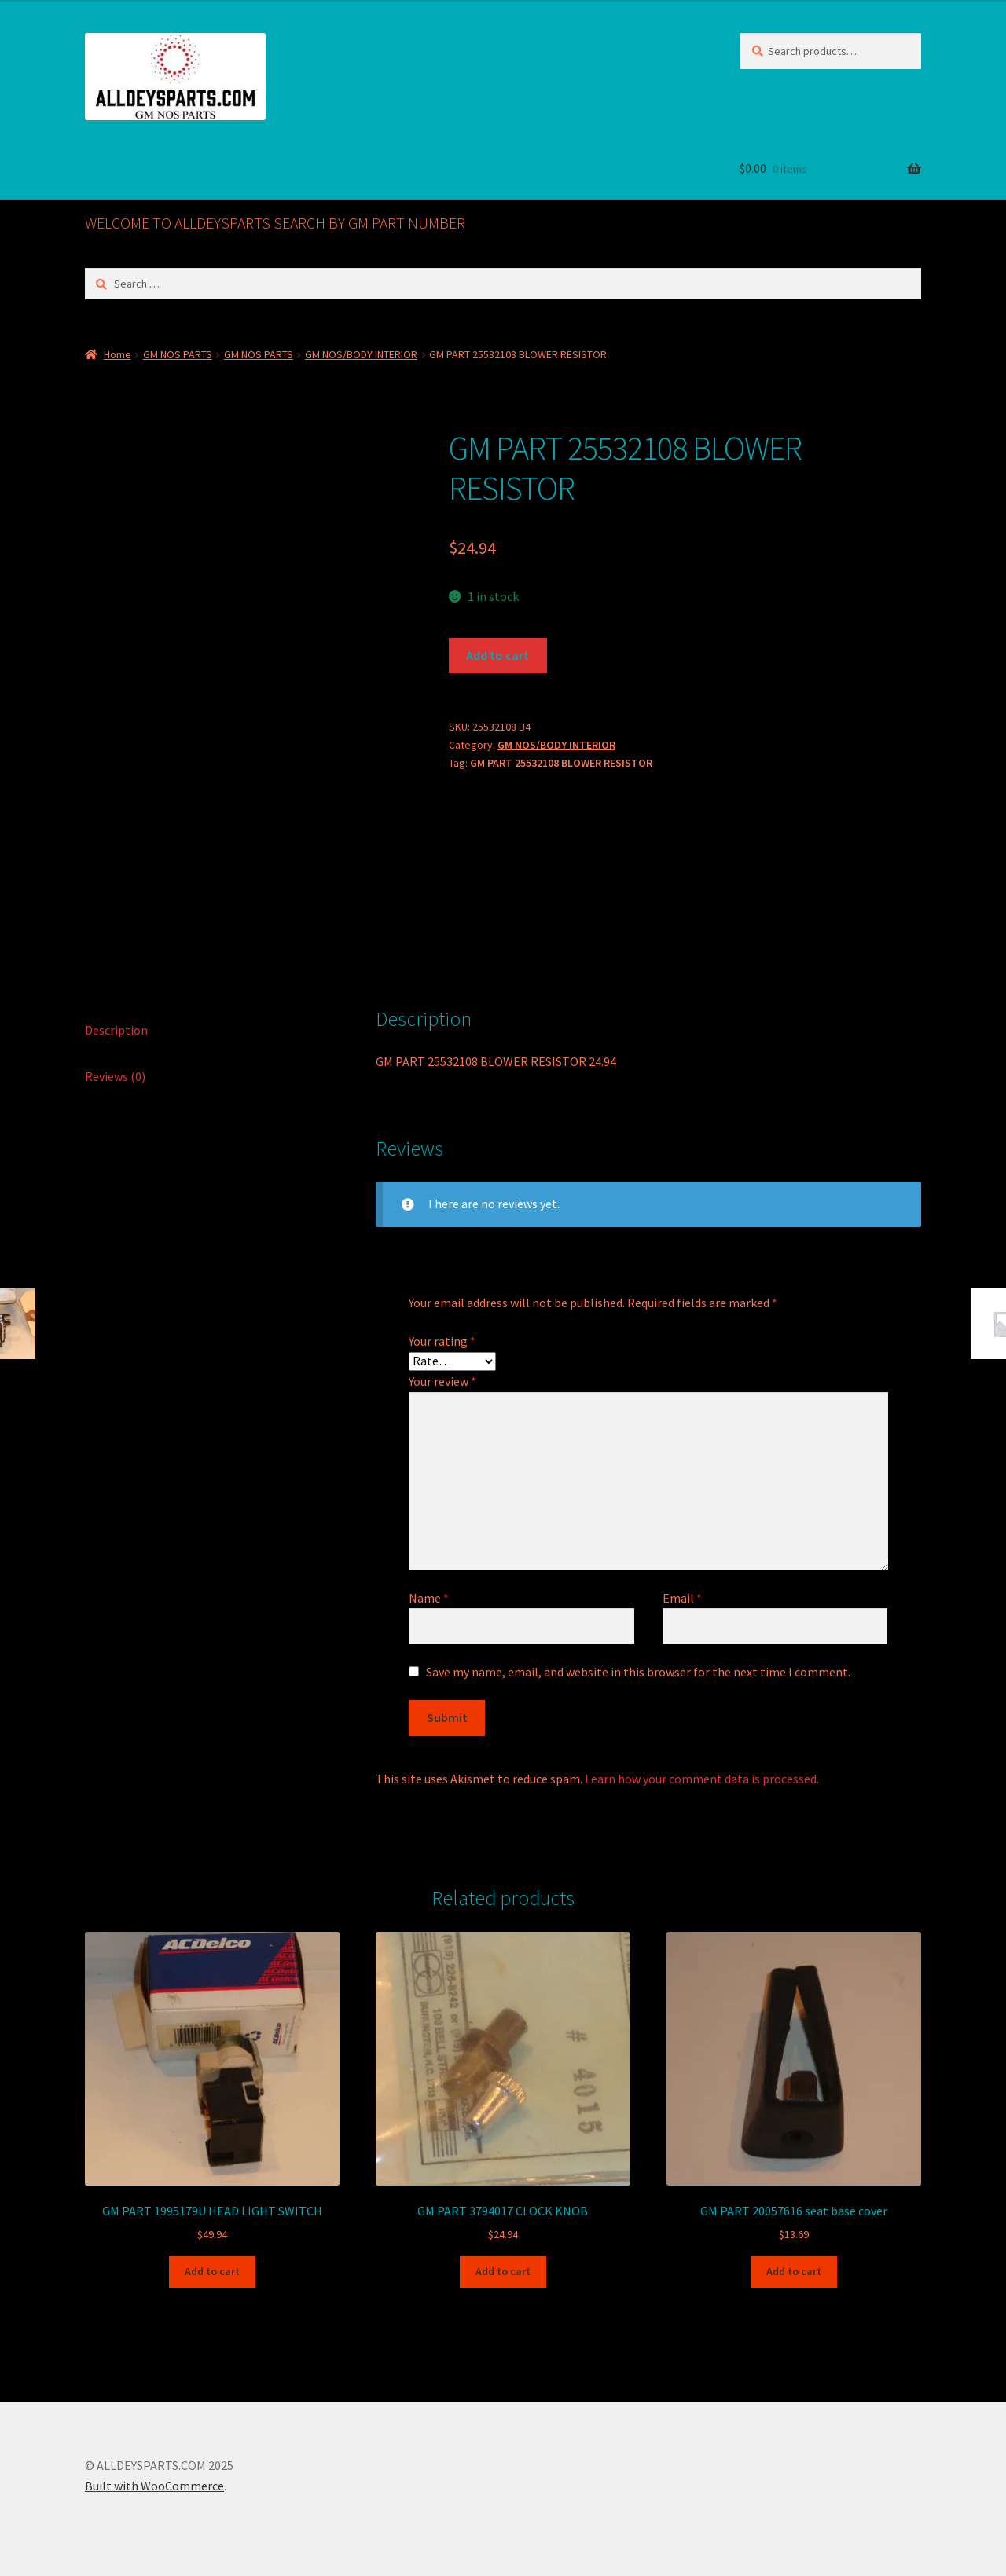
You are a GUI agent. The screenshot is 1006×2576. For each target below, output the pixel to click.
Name (429, 1598)
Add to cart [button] (212, 2271)
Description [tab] (116, 1030)
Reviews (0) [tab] (115, 1076)
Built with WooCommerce (154, 2486)
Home (117, 354)
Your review (442, 1381)
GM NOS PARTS (177, 354)
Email (682, 1598)
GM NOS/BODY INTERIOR (361, 354)
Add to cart (497, 655)
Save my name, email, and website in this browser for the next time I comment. (638, 1672)
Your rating (442, 1341)
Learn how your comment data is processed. (702, 1778)
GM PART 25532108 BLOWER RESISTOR (561, 763)
